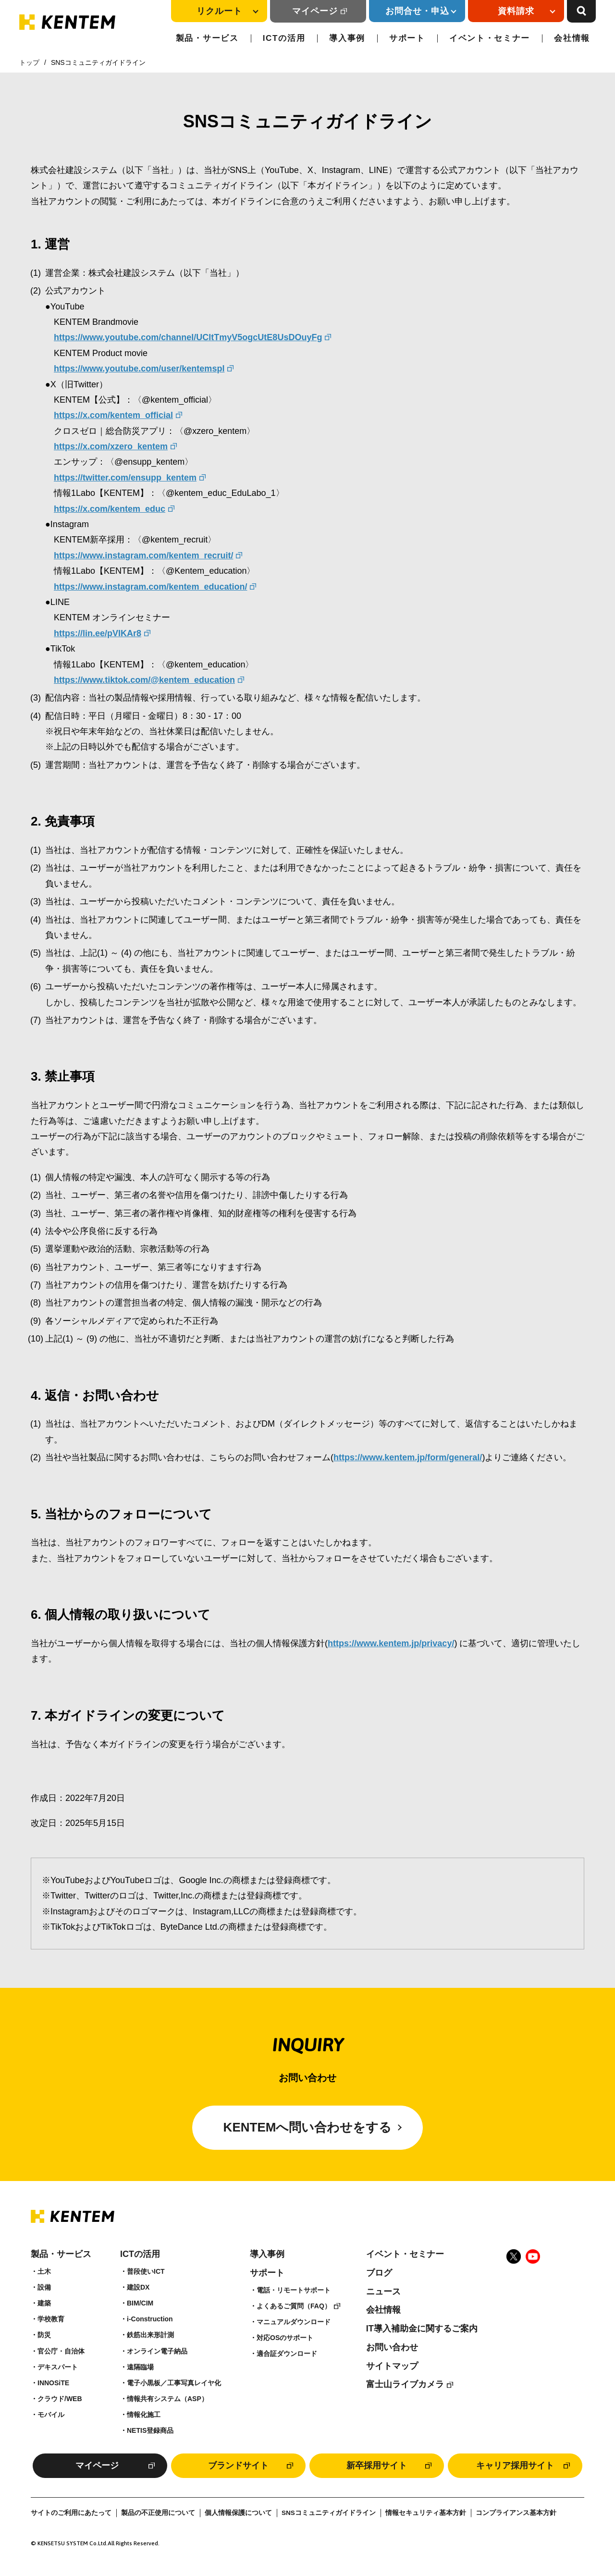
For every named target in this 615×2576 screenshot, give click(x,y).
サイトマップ (392, 2366)
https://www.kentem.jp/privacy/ (391, 1643)
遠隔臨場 (140, 2367)
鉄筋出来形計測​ (150, 2335)
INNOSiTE (53, 2383)
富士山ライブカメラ (405, 2384)
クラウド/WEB (59, 2399)
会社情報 (572, 38)
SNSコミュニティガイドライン (329, 2512)
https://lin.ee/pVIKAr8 (97, 633)
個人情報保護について (238, 2512)
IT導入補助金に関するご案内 (422, 2328)
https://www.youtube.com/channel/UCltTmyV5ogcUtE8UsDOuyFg (188, 337)
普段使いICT (146, 2271)
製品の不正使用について (158, 2512)
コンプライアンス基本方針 (516, 2512)
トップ (29, 62)
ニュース (383, 2291)
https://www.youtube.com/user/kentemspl (139, 368)
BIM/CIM (140, 2303)
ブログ (379, 2273)
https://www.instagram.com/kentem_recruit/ (143, 555)
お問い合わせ (392, 2347)
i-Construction (150, 2319)
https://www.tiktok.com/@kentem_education (144, 680)
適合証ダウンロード (287, 2353)
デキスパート (57, 2367)
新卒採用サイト (376, 2465)
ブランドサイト (238, 2465)
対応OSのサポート (285, 2338)
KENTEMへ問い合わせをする (307, 2127)
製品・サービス (207, 38)
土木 (44, 2271)
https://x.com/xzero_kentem (111, 446)
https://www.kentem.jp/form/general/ (407, 1457)
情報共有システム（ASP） (167, 2399)
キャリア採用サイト (515, 2465)
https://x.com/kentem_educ (109, 509)
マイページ (315, 11)
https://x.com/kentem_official (113, 415)
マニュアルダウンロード (294, 2322)
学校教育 (50, 2319)
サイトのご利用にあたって (71, 2512)
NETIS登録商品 (150, 2430)
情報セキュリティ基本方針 (425, 2512)
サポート (407, 38)
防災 (44, 2335)
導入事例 (347, 38)
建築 (44, 2303)
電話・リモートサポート (294, 2290)
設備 (44, 2287)
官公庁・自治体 (61, 2351)
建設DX (138, 2287)
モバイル (50, 2414)
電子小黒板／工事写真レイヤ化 (174, 2383)
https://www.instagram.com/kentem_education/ (150, 587)
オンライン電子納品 (157, 2351)
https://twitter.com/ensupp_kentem (125, 477)
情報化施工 (143, 2414)
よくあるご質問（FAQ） (294, 2306)
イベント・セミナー (489, 38)
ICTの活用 (284, 38)
